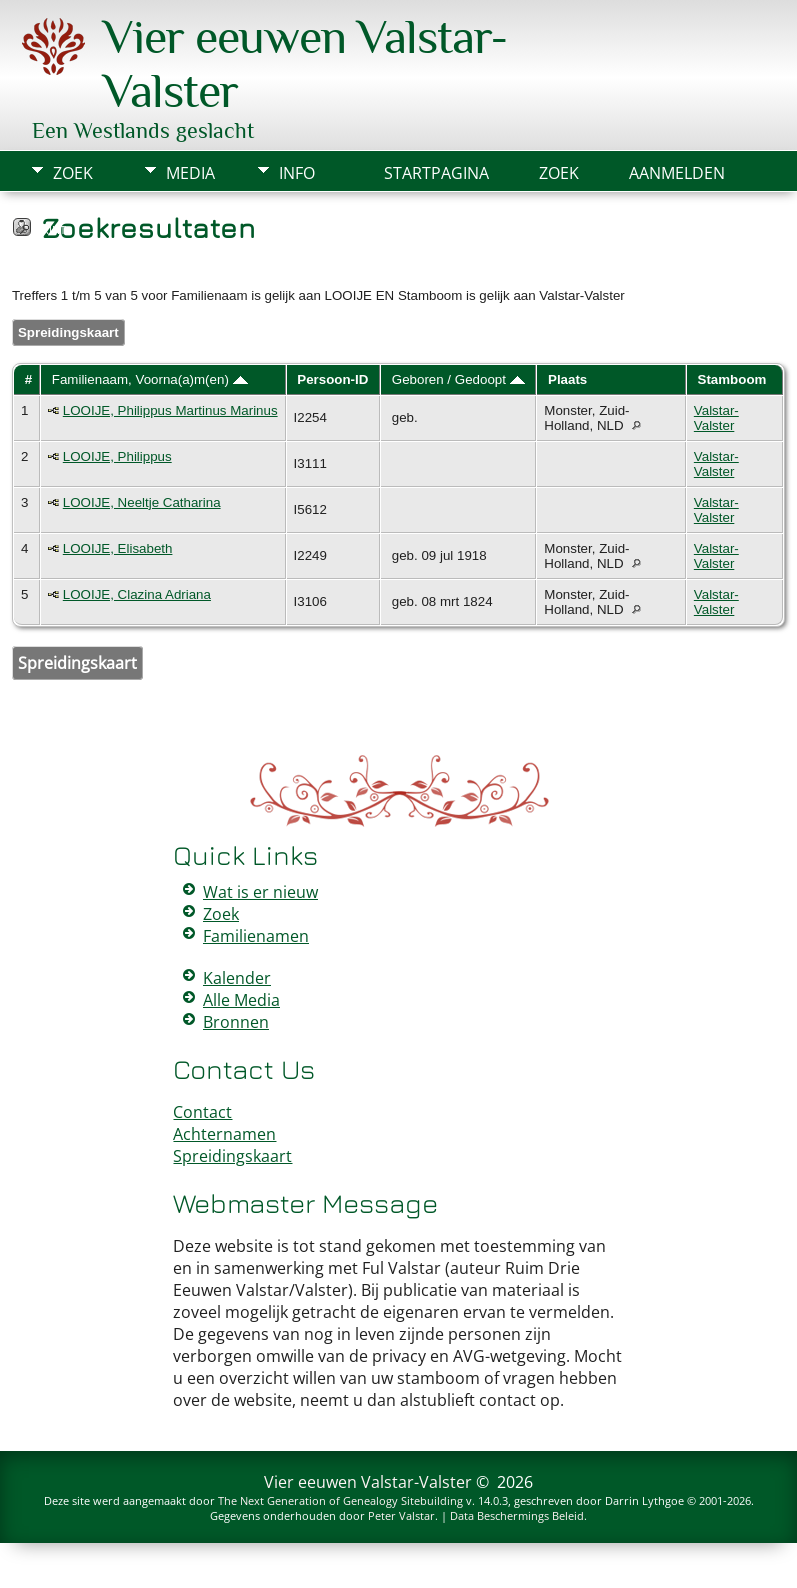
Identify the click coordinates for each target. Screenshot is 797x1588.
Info (297, 173)
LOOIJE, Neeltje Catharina (142, 502)
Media (190, 173)
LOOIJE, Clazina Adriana (137, 594)
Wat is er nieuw (260, 892)
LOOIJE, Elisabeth (118, 548)
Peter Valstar (401, 1515)
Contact (202, 1112)
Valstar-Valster (716, 418)
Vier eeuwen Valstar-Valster (368, 1482)
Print (50, 230)
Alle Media (241, 1000)
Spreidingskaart (68, 332)
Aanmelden (677, 173)
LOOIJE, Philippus (117, 456)
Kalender (237, 978)
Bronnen (236, 1022)
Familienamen (256, 936)
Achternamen (224, 1134)
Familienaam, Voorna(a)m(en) (150, 379)
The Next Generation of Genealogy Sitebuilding (340, 1500)
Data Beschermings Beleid (517, 1515)
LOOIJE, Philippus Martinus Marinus (170, 410)
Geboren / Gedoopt (458, 379)
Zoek (73, 173)
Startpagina (436, 173)
